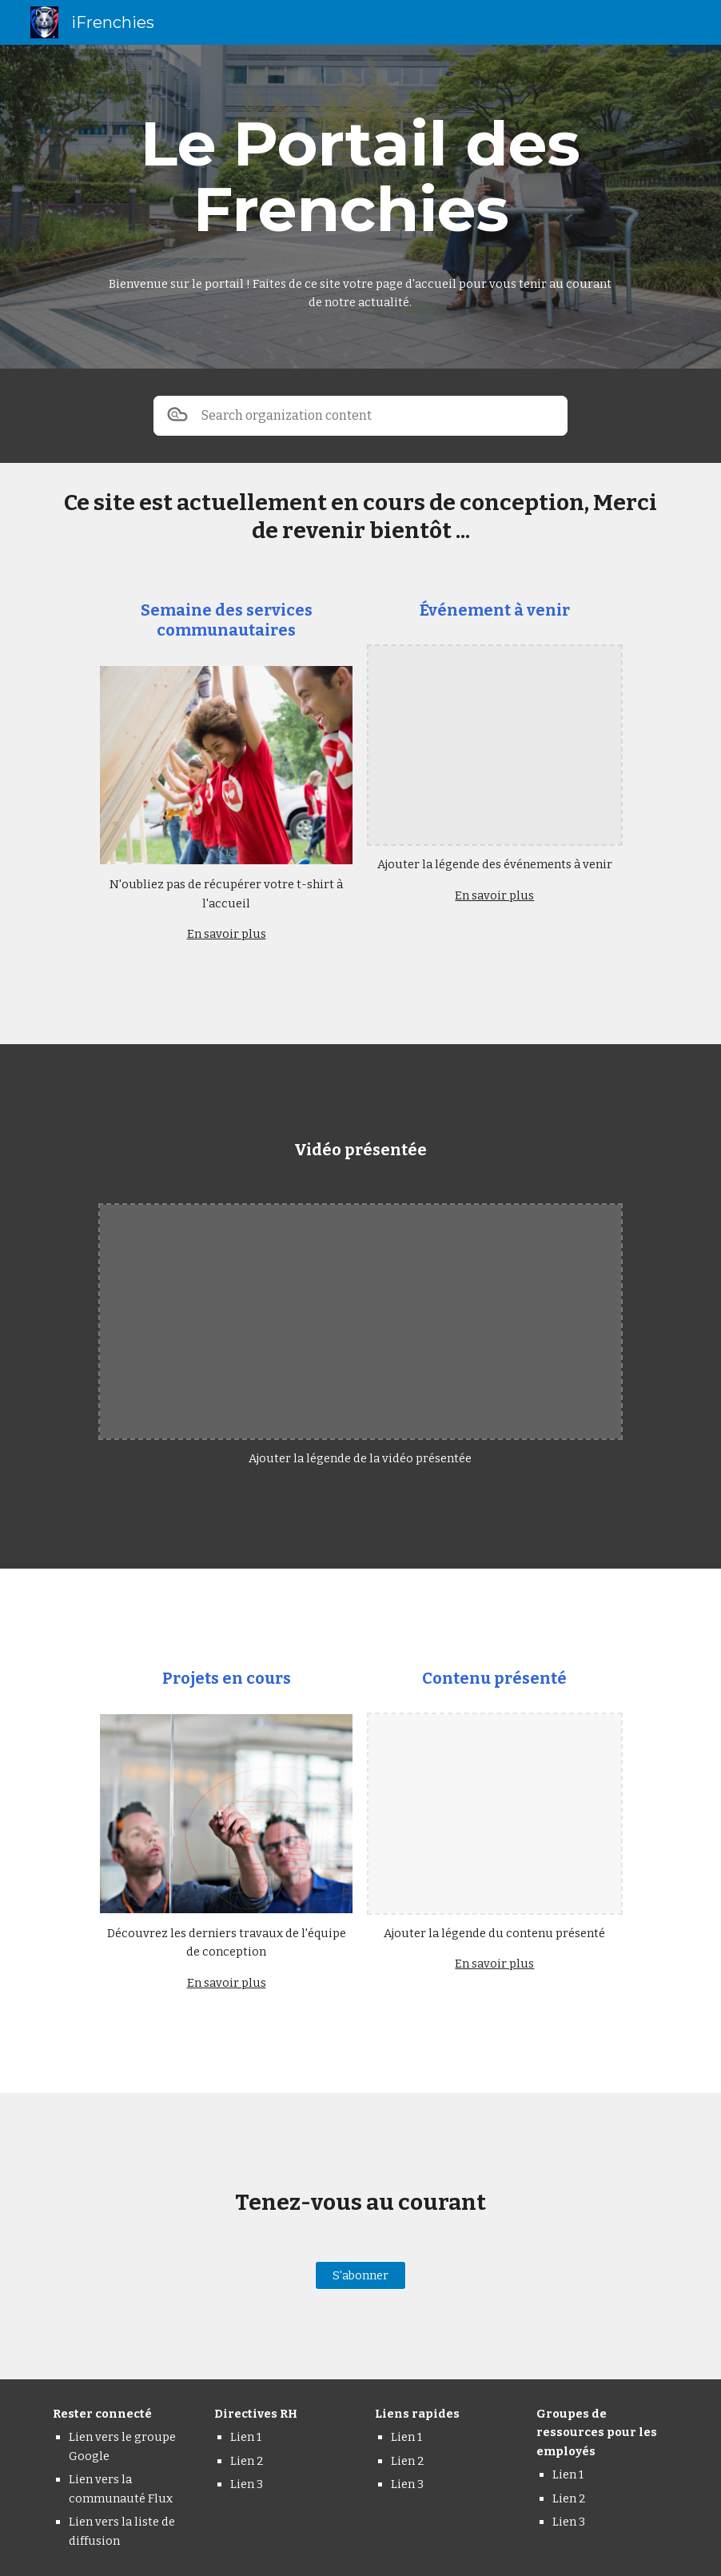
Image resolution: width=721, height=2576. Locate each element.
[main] (360, 177)
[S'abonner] (360, 2276)
